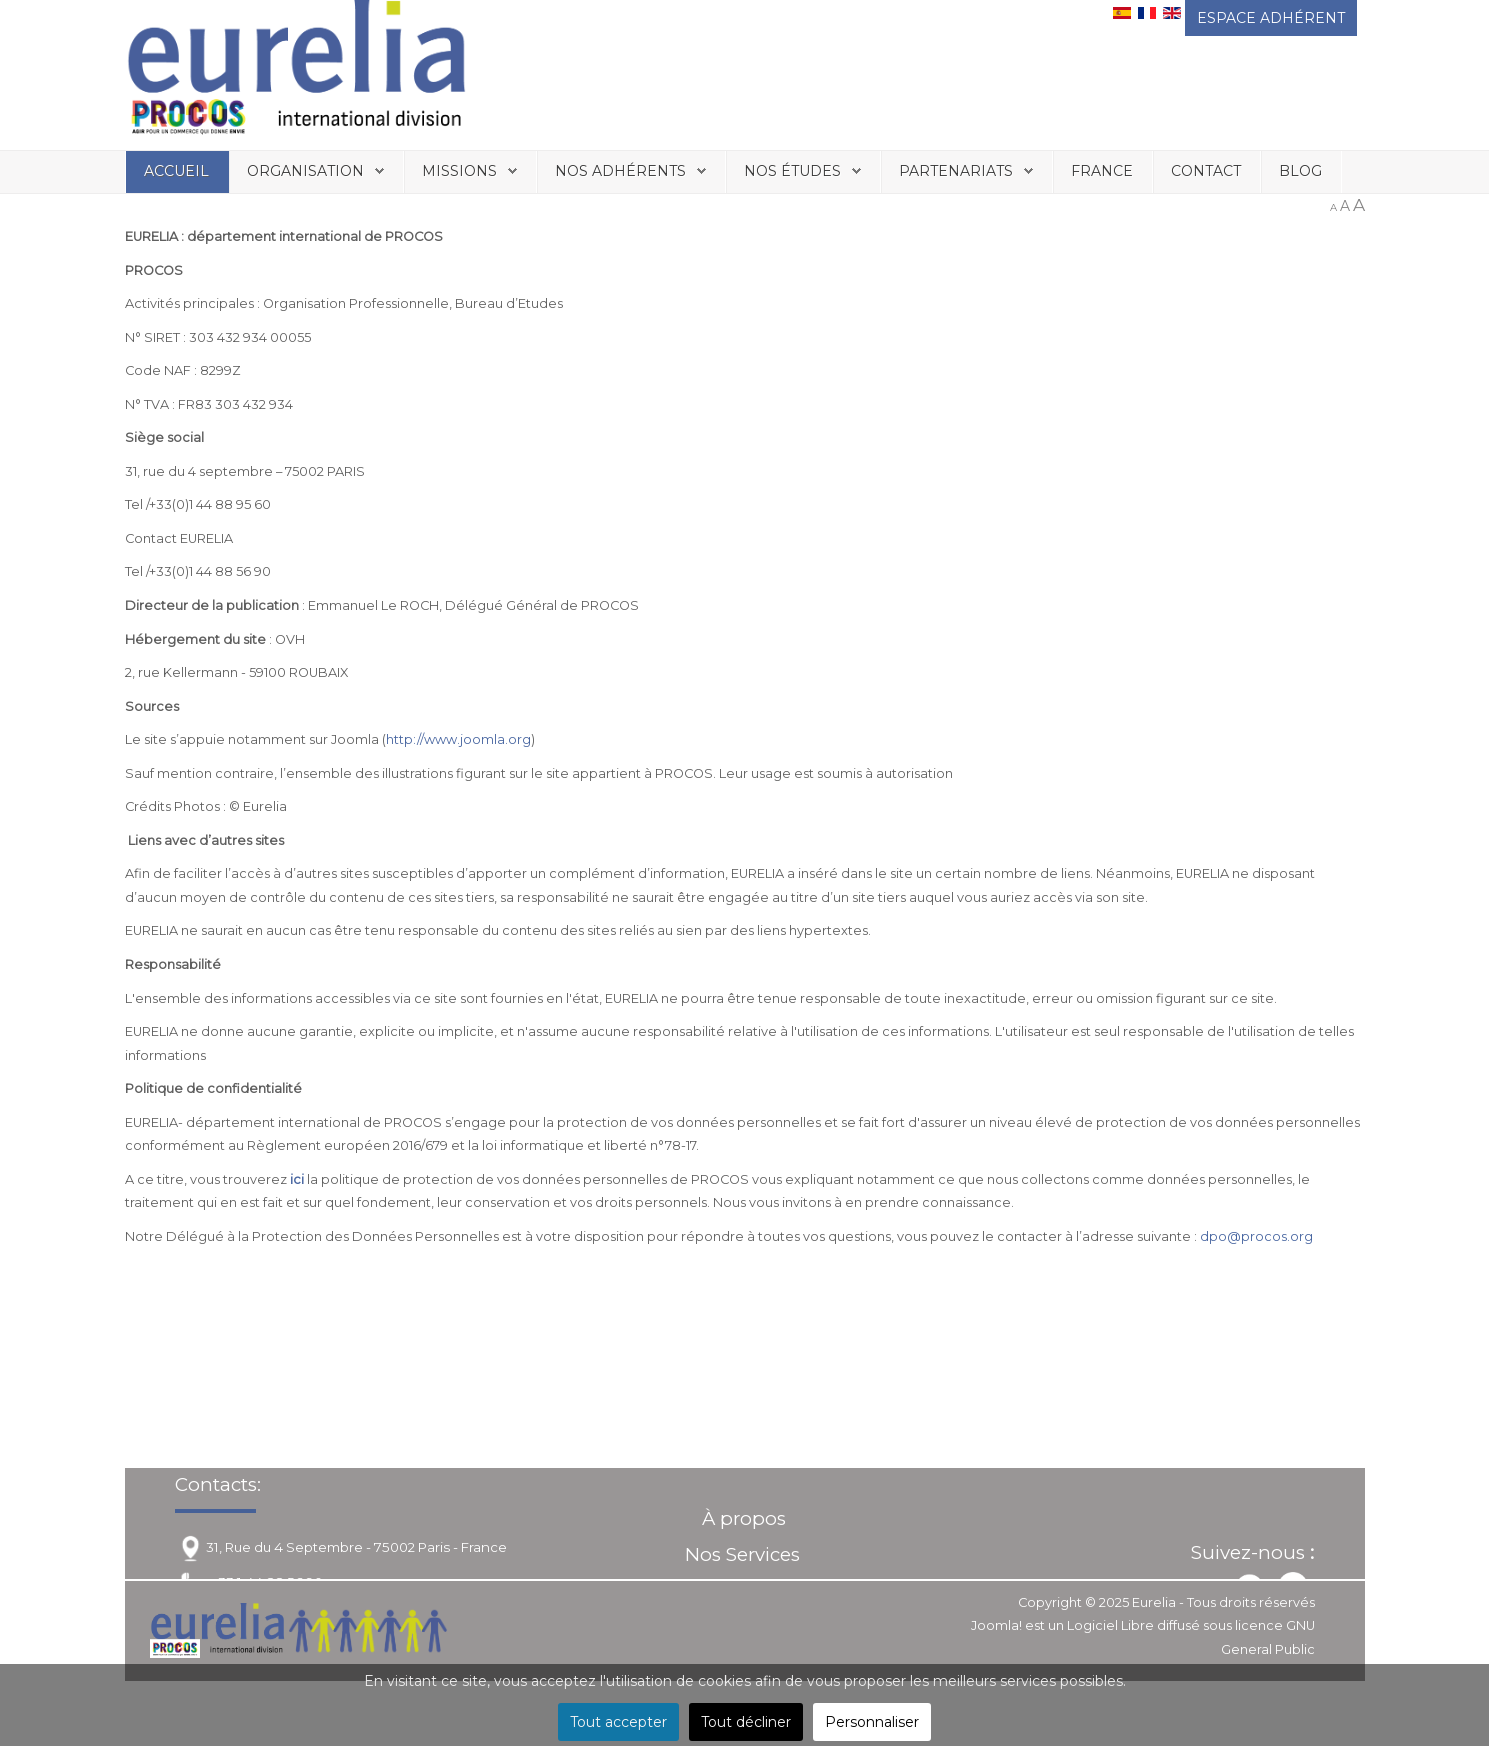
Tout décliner (746, 1722)
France (1102, 171)
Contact (1206, 171)
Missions (459, 171)
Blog (1300, 171)
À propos (744, 1518)
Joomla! (996, 1625)
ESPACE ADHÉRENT (1271, 18)
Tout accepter (618, 1722)
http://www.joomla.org (458, 739)
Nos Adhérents (620, 171)
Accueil (176, 171)
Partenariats (956, 171)
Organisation (305, 171)
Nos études (792, 171)
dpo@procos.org (1256, 1236)
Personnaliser (872, 1722)
